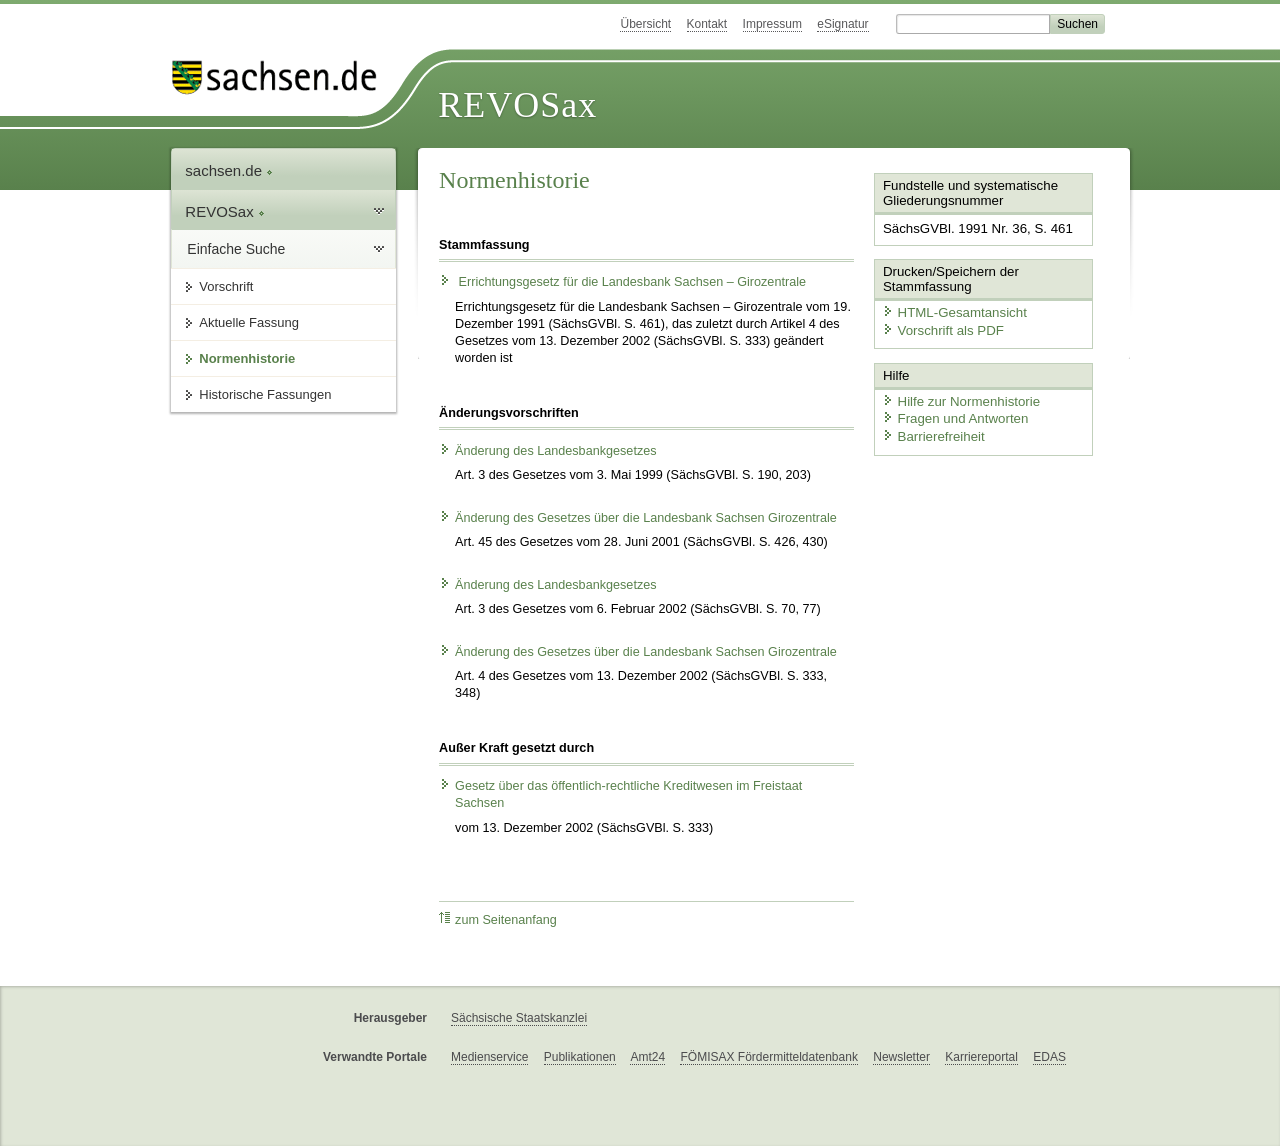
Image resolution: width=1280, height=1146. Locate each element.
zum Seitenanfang (498, 919)
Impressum (772, 24)
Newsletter (901, 1057)
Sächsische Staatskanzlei (519, 1018)
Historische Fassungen (265, 394)
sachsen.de (229, 170)
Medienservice (489, 1057)
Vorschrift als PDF (940, 328)
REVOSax (517, 105)
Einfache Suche (236, 249)
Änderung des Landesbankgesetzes (547, 451)
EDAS (1049, 1057)
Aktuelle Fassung (249, 322)
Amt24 (647, 1057)
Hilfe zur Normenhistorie (957, 397)
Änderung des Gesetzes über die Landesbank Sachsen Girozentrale (638, 518)
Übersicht (645, 24)
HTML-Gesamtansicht (951, 310)
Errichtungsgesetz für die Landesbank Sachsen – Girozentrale (622, 282)
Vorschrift (226, 286)
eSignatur (842, 24)
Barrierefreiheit (931, 432)
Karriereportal (981, 1057)
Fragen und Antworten (952, 415)
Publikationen (580, 1057)
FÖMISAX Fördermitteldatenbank (768, 1057)
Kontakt (707, 24)
